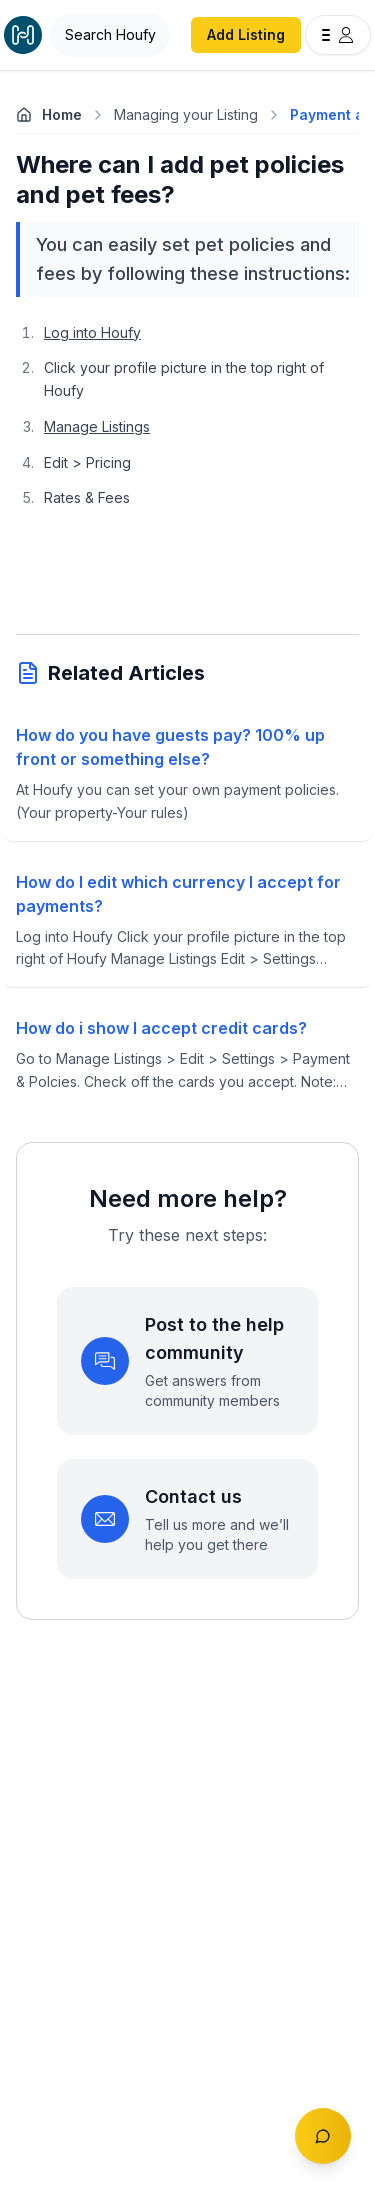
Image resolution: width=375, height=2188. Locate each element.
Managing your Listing (186, 114)
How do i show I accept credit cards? (161, 1028)
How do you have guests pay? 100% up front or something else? (170, 747)
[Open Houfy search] (110, 35)
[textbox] (187, 470)
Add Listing (246, 34)
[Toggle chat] (323, 2136)
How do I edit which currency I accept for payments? (178, 894)
